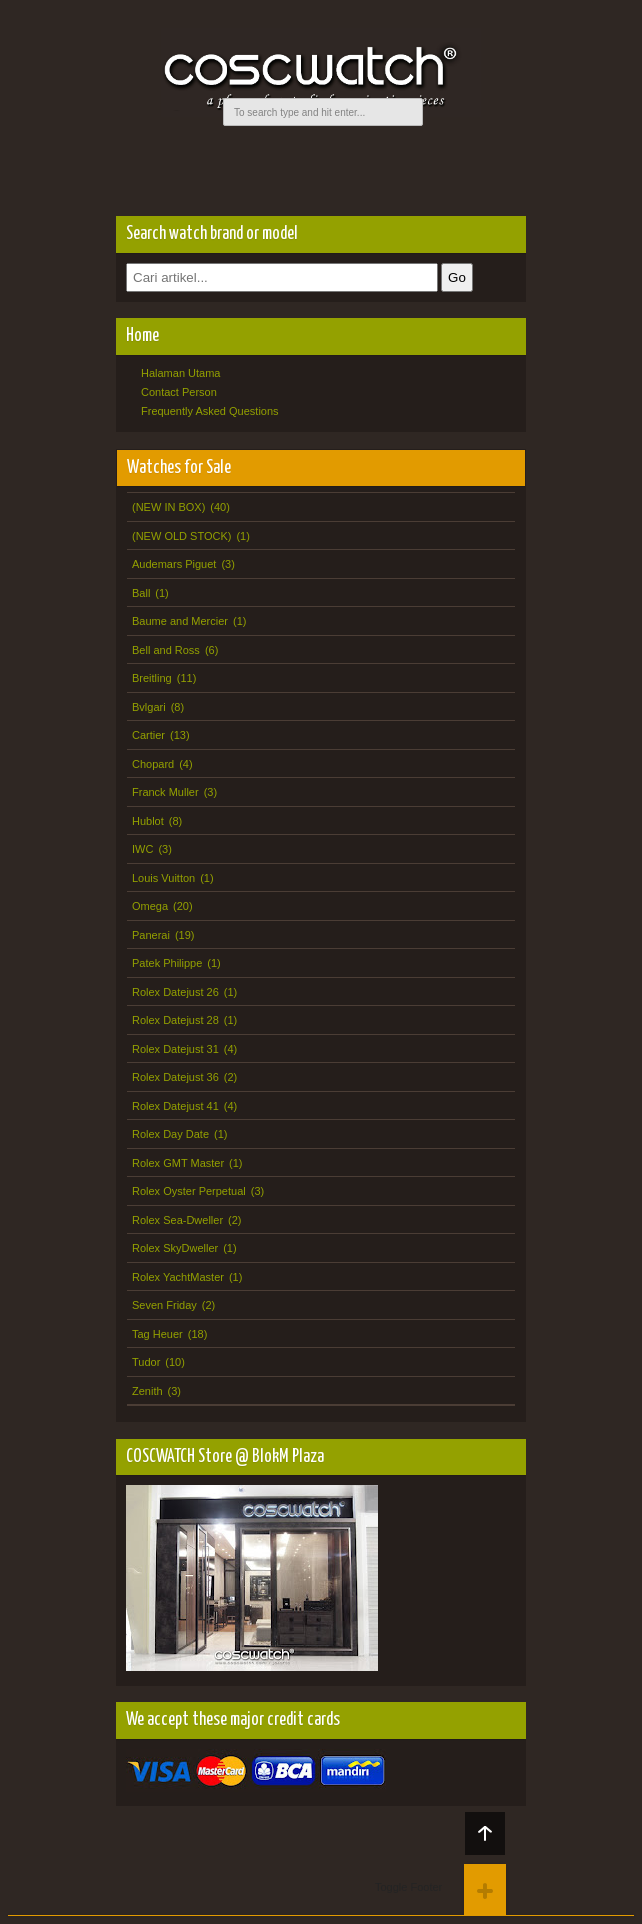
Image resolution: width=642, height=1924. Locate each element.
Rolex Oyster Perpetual (189, 1191)
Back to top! (485, 1833)
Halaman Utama (180, 373)
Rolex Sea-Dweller (177, 1220)
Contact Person (179, 392)
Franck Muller (165, 792)
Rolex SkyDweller (175, 1248)
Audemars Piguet (174, 564)
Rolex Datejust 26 (175, 992)
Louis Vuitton (163, 878)
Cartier (148, 735)
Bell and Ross (166, 650)
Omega (150, 906)
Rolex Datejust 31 (175, 1049)
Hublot (148, 821)
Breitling (152, 678)
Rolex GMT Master (178, 1163)
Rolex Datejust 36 (175, 1077)
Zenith (147, 1391)
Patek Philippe (167, 963)
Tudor (146, 1362)
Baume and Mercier (180, 621)
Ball (141, 593)
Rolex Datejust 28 (175, 1020)
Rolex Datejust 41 (175, 1106)
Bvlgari (149, 707)
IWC (142, 849)
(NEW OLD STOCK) (181, 536)
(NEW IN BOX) (168, 507)
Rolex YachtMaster (178, 1277)
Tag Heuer (157, 1334)
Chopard (153, 764)
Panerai (151, 935)
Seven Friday (164, 1305)
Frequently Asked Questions (210, 411)
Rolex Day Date (170, 1134)
